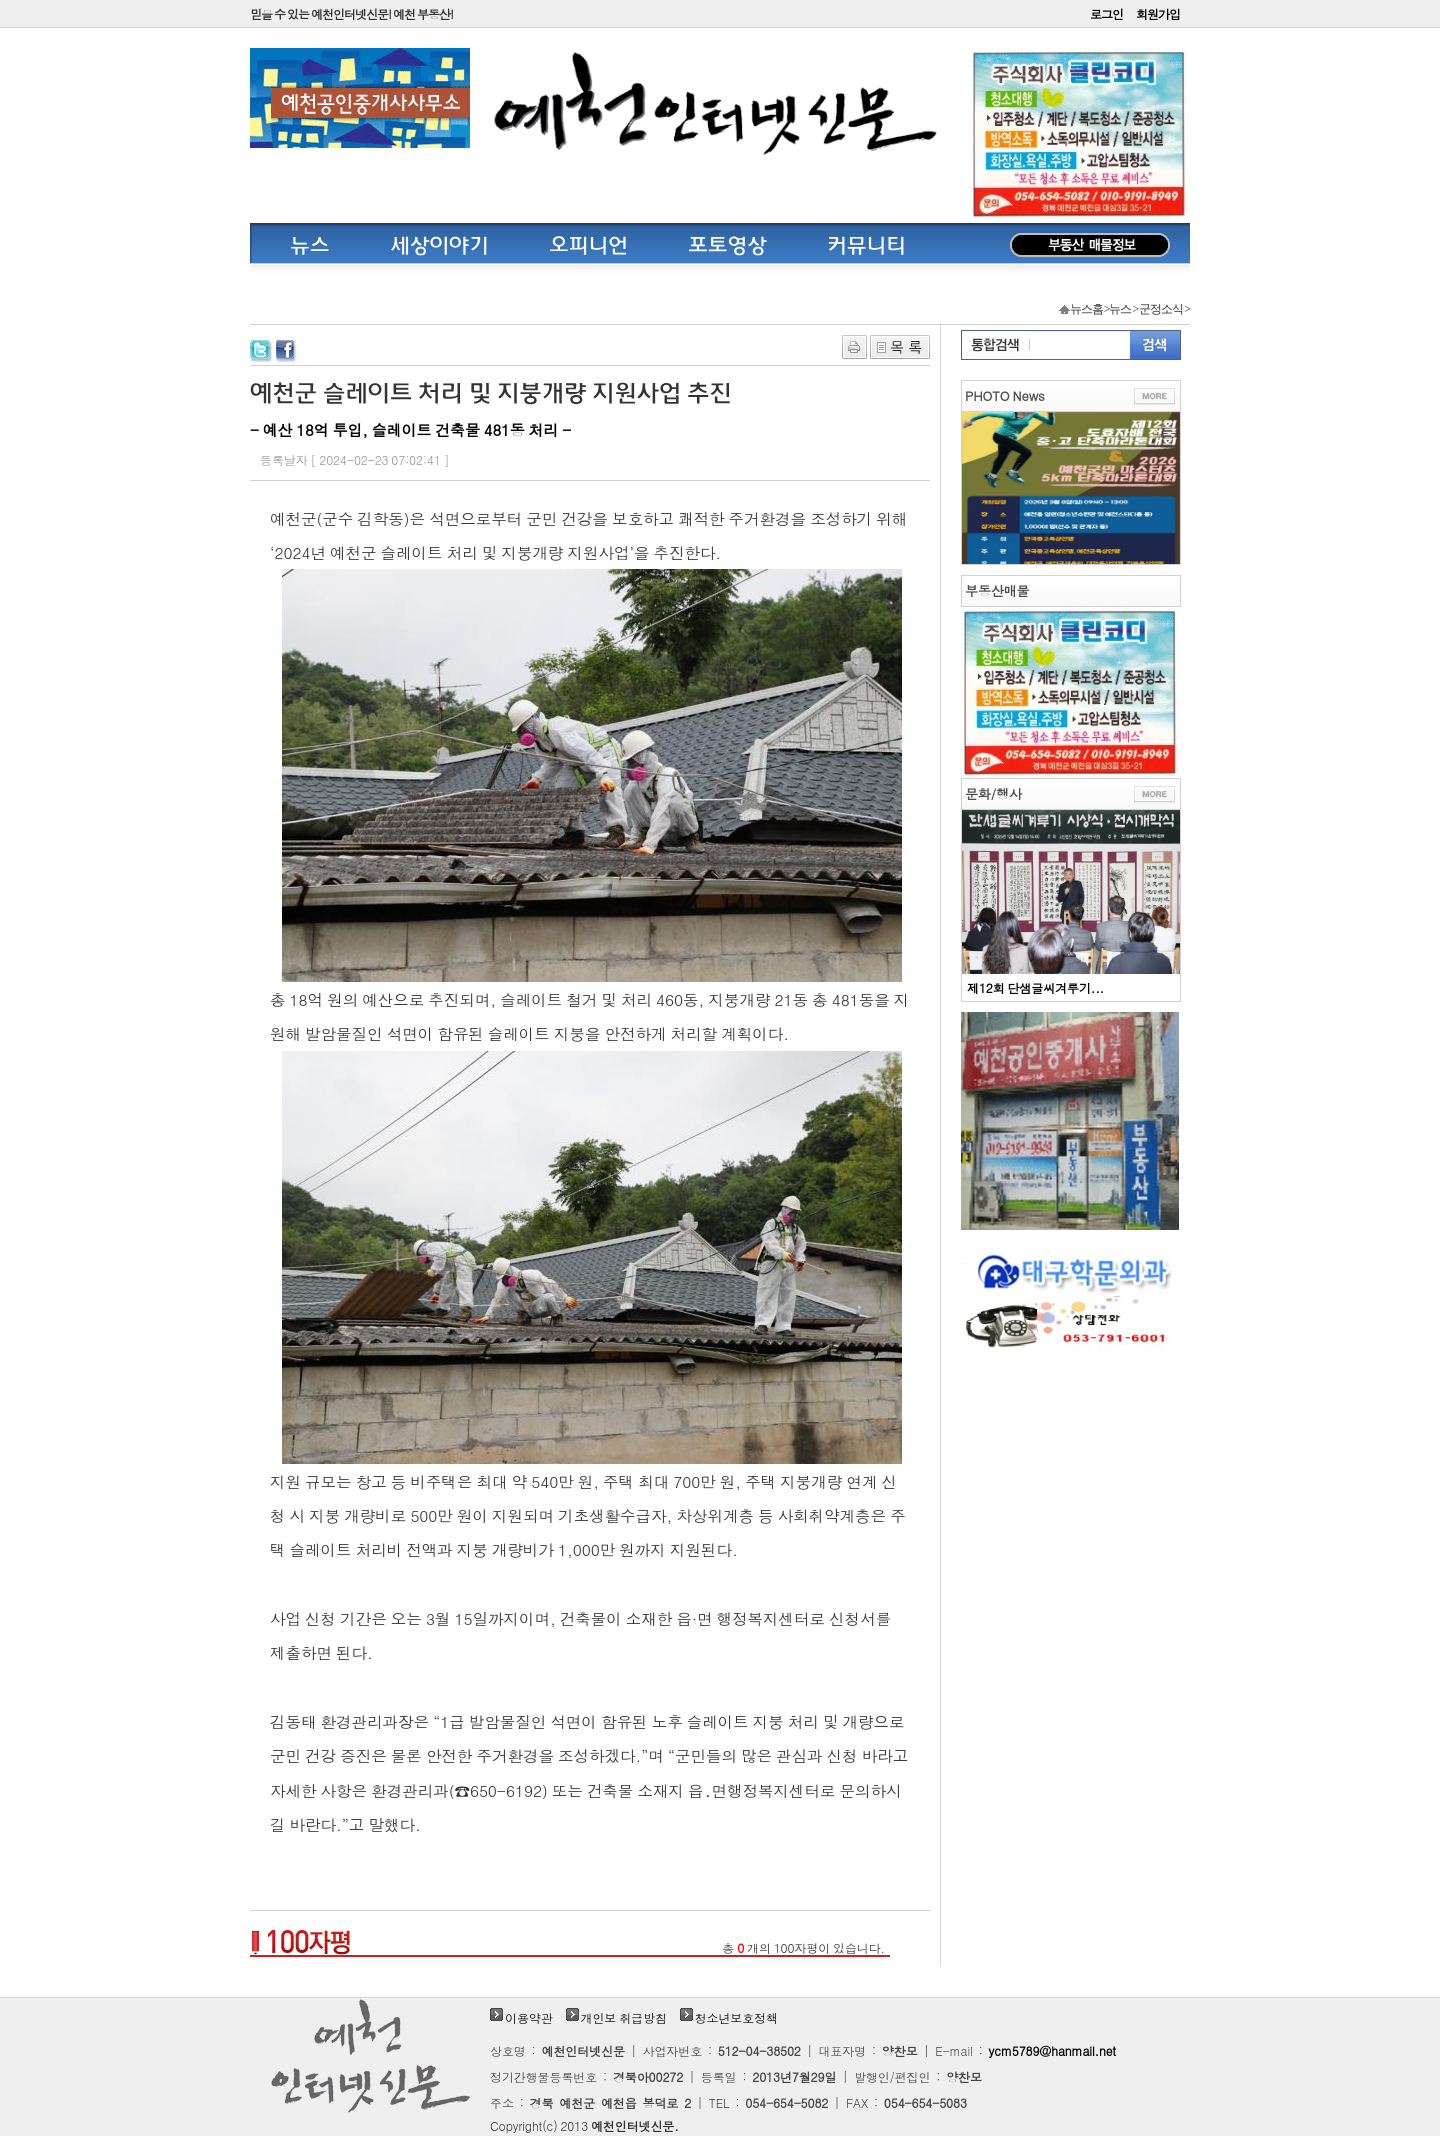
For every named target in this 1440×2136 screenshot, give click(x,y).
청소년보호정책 (736, 2017)
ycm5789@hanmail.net (1052, 2050)
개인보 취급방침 (624, 2017)
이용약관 (529, 2017)
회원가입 (1158, 13)
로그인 (1106, 13)
